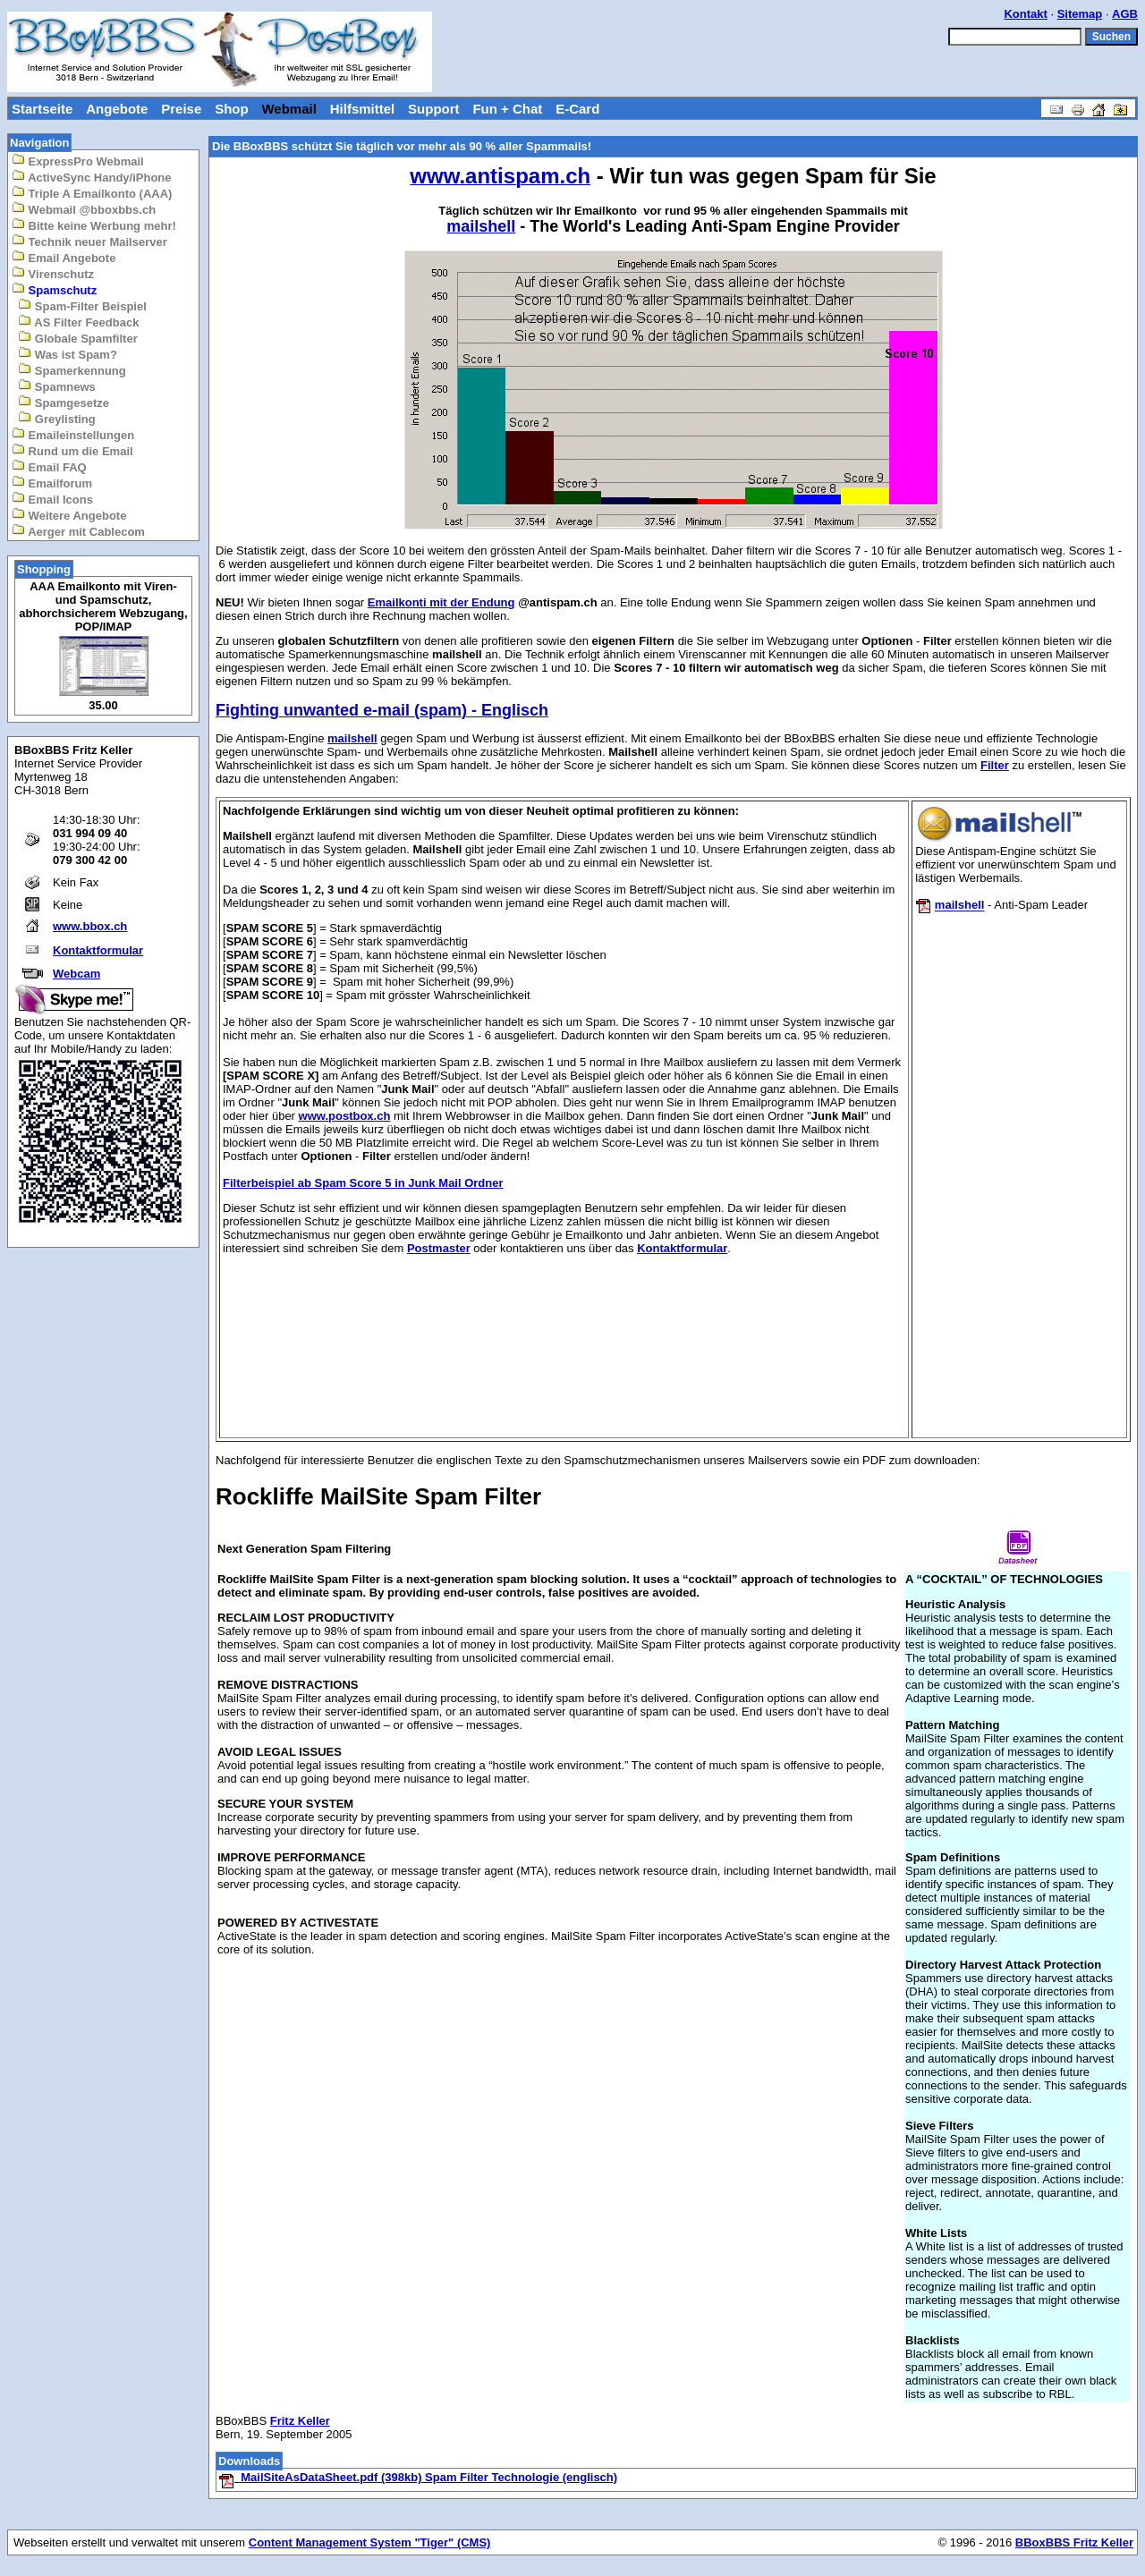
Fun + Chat (507, 108)
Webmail (288, 108)
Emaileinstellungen (73, 434)
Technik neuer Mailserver (89, 241)
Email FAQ (49, 466)
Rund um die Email (72, 450)
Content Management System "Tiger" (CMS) (370, 2542)
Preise (181, 108)
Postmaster (439, 1248)
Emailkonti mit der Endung (441, 602)
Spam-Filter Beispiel (82, 305)
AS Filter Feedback (78, 321)
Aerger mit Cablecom (78, 530)
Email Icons (52, 498)
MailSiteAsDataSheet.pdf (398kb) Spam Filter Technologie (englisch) (417, 2477)
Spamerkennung (71, 369)
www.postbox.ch (345, 1116)
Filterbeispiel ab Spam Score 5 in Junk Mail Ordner (363, 1183)
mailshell (352, 738)
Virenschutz (53, 273)
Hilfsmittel (362, 108)
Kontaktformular (98, 950)
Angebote (117, 108)
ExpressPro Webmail (78, 160)
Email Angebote (63, 257)
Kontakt (1025, 14)
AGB (1125, 14)
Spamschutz (54, 289)
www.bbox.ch (90, 926)
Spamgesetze (63, 402)
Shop (232, 108)
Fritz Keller (300, 2421)
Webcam (76, 973)
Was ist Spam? (67, 353)
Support (434, 108)
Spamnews (57, 386)
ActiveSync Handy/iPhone (92, 176)
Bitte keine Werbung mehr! (94, 225)
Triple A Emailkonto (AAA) (92, 192)
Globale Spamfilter (77, 337)
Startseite (42, 108)
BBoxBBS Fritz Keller (1074, 2542)
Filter (994, 765)
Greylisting (57, 418)
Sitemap (1080, 14)
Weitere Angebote (69, 514)
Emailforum (52, 482)
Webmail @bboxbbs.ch (84, 208)
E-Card (577, 108)
